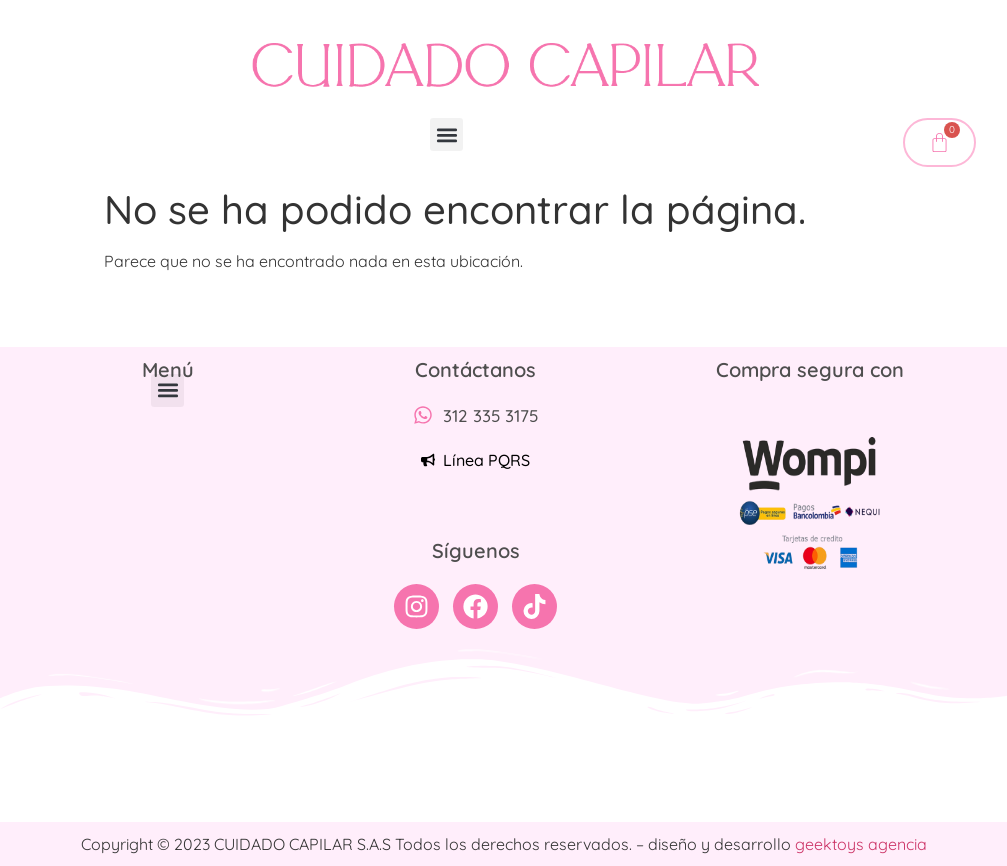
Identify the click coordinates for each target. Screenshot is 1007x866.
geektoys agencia (861, 844)
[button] (446, 134)
